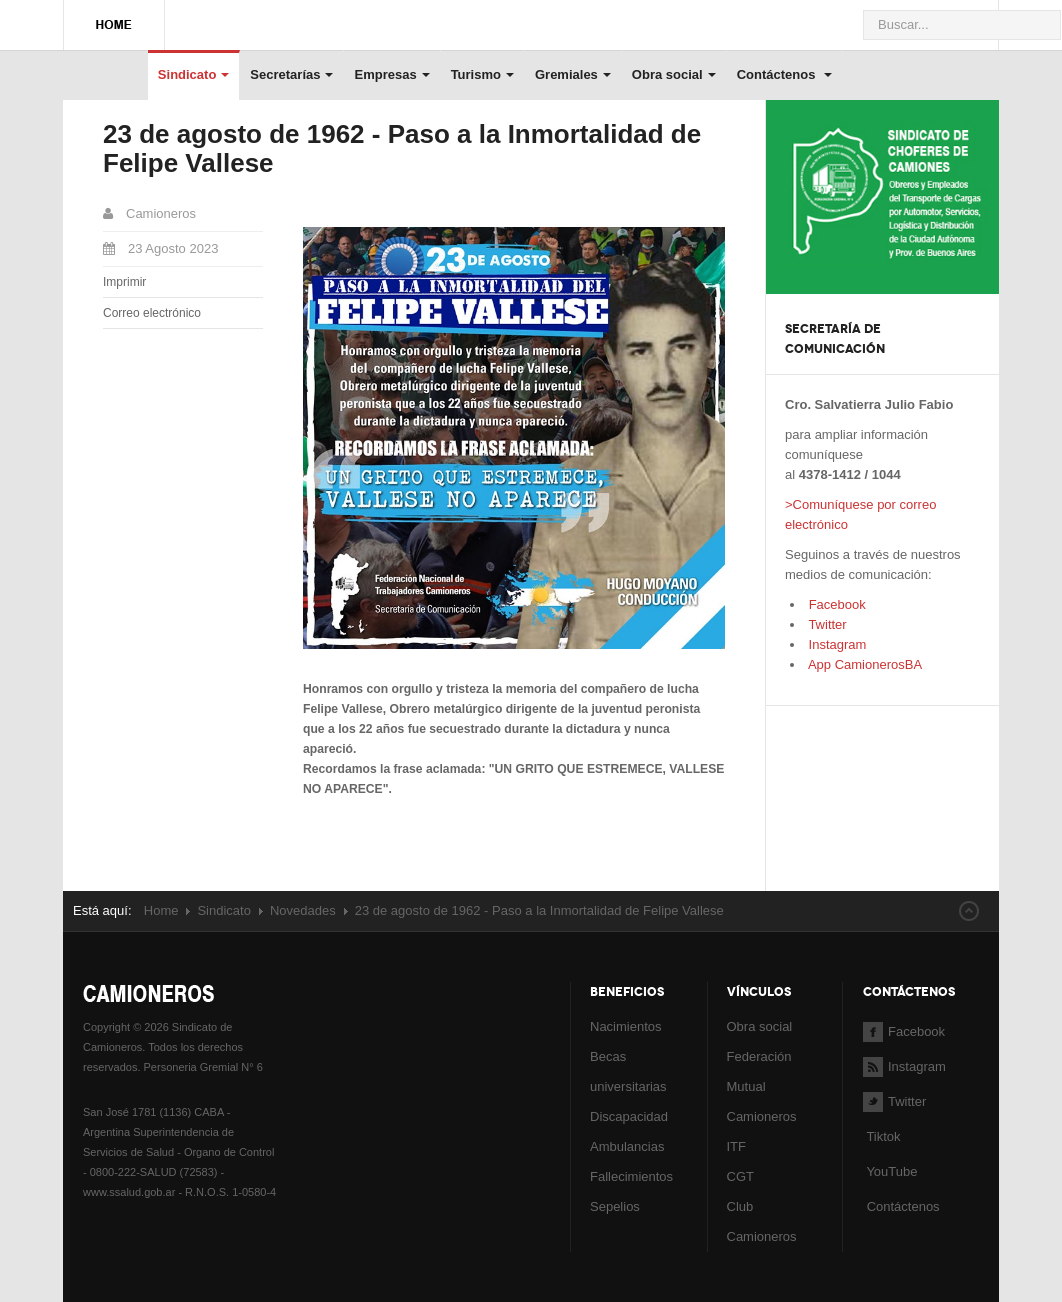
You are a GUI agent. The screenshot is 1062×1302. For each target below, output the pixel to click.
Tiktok (883, 1136)
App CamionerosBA (863, 664)
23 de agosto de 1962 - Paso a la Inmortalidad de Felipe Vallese (402, 148)
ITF (737, 1146)
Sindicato (194, 74)
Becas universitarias (628, 1071)
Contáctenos (784, 74)
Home (161, 910)
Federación (759, 1056)
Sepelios (615, 1206)
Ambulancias (627, 1146)
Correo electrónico (152, 313)
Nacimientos (626, 1026)
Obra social (674, 74)
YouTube (890, 1171)
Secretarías (291, 74)
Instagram (835, 644)
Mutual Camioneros (762, 1101)
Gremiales (573, 74)
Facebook (835, 604)
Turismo (482, 74)
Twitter (826, 624)
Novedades (303, 910)
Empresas (391, 74)
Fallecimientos (631, 1176)
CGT (740, 1176)
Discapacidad (629, 1116)
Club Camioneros (762, 1221)
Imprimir (124, 282)
